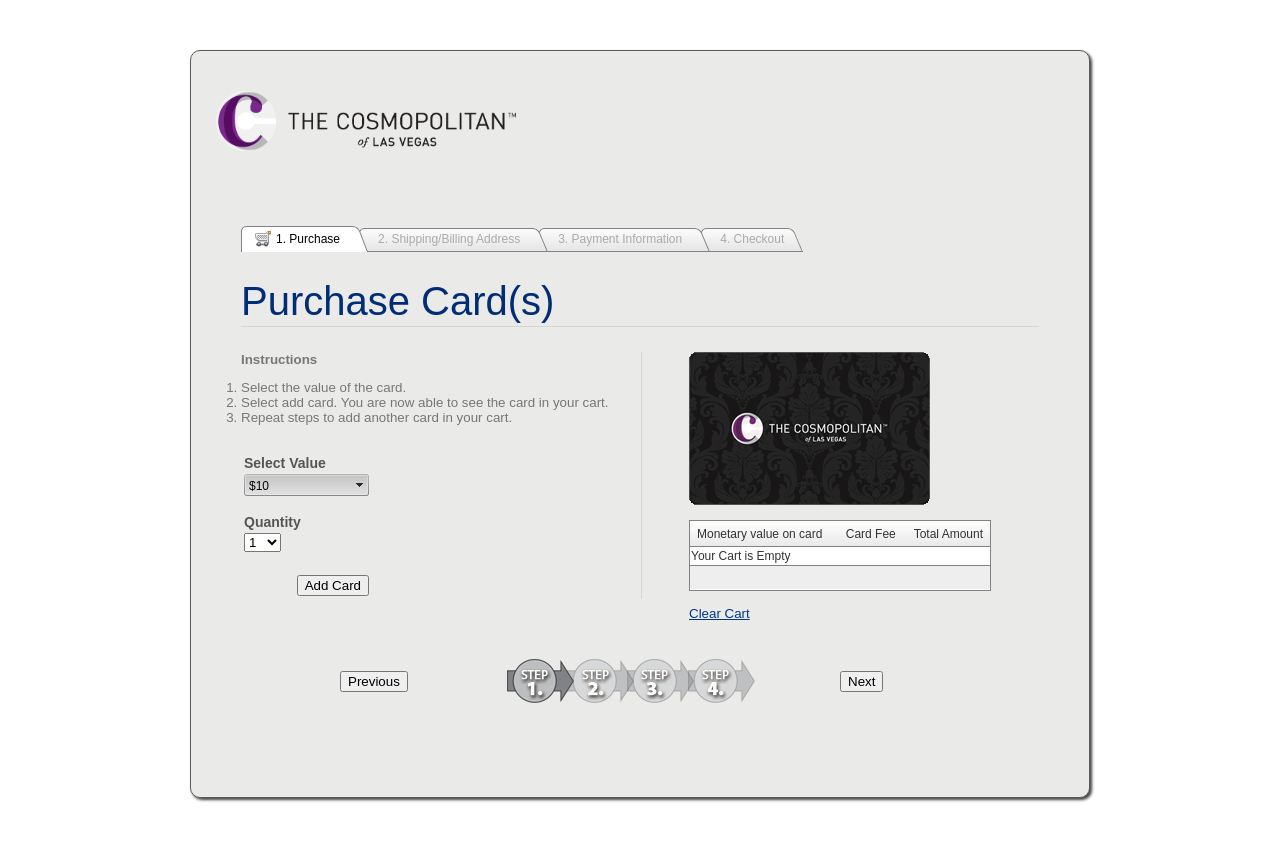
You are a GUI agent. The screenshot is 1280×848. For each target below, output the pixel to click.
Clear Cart (719, 613)
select (360, 485)
